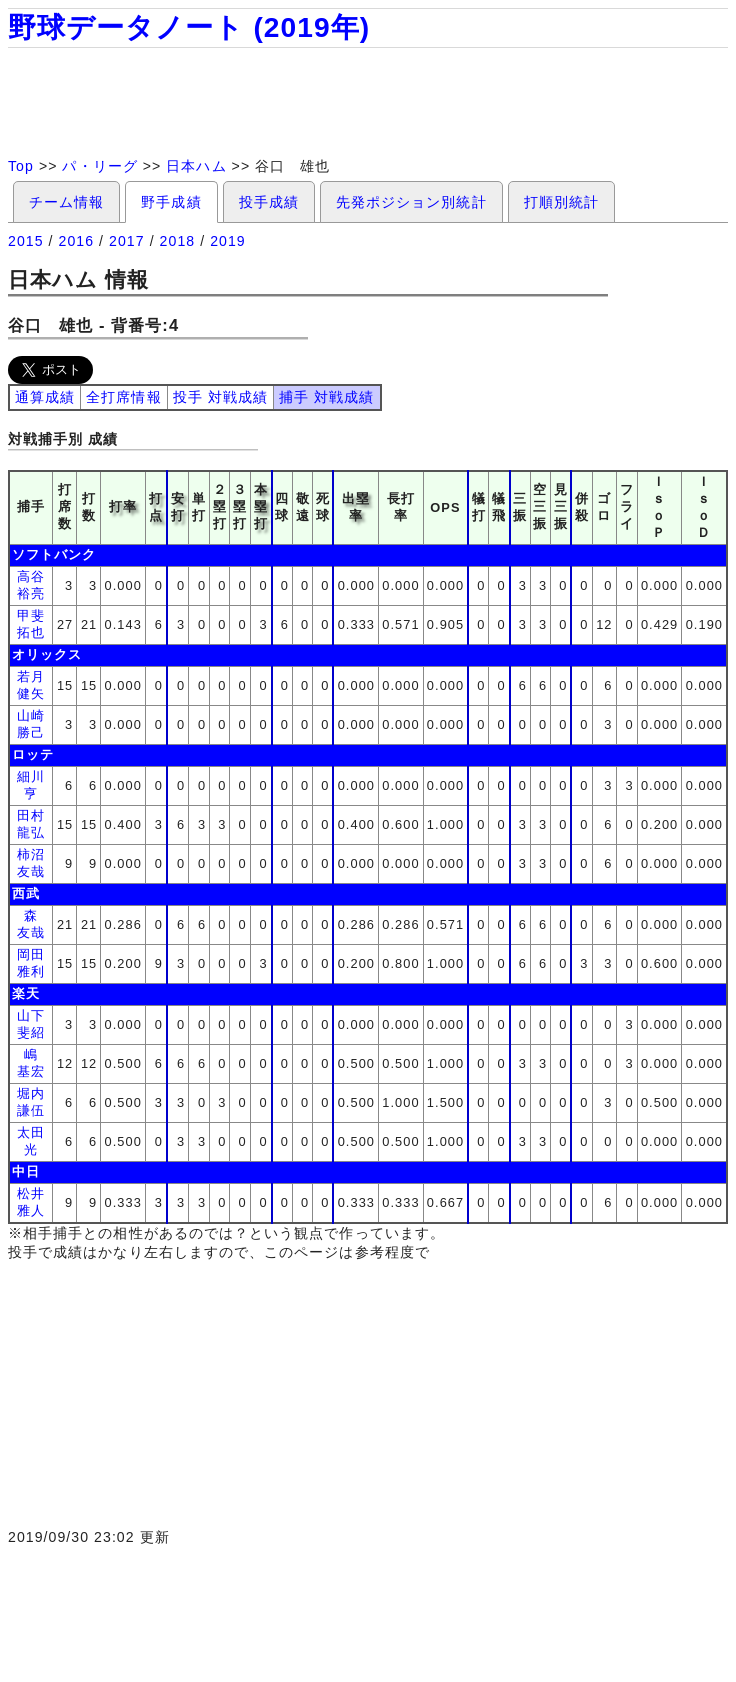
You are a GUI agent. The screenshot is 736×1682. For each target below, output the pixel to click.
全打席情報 (123, 397)
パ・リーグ (99, 166)
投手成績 (269, 202)
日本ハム (196, 166)
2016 (77, 241)
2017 (127, 241)
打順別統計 (561, 202)
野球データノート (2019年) (189, 27)
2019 (228, 241)
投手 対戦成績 (220, 397)
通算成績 (45, 397)
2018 (178, 241)
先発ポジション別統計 (411, 202)
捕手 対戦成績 (326, 397)
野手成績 (171, 202)
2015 (26, 241)
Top (21, 166)
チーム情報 (66, 202)
